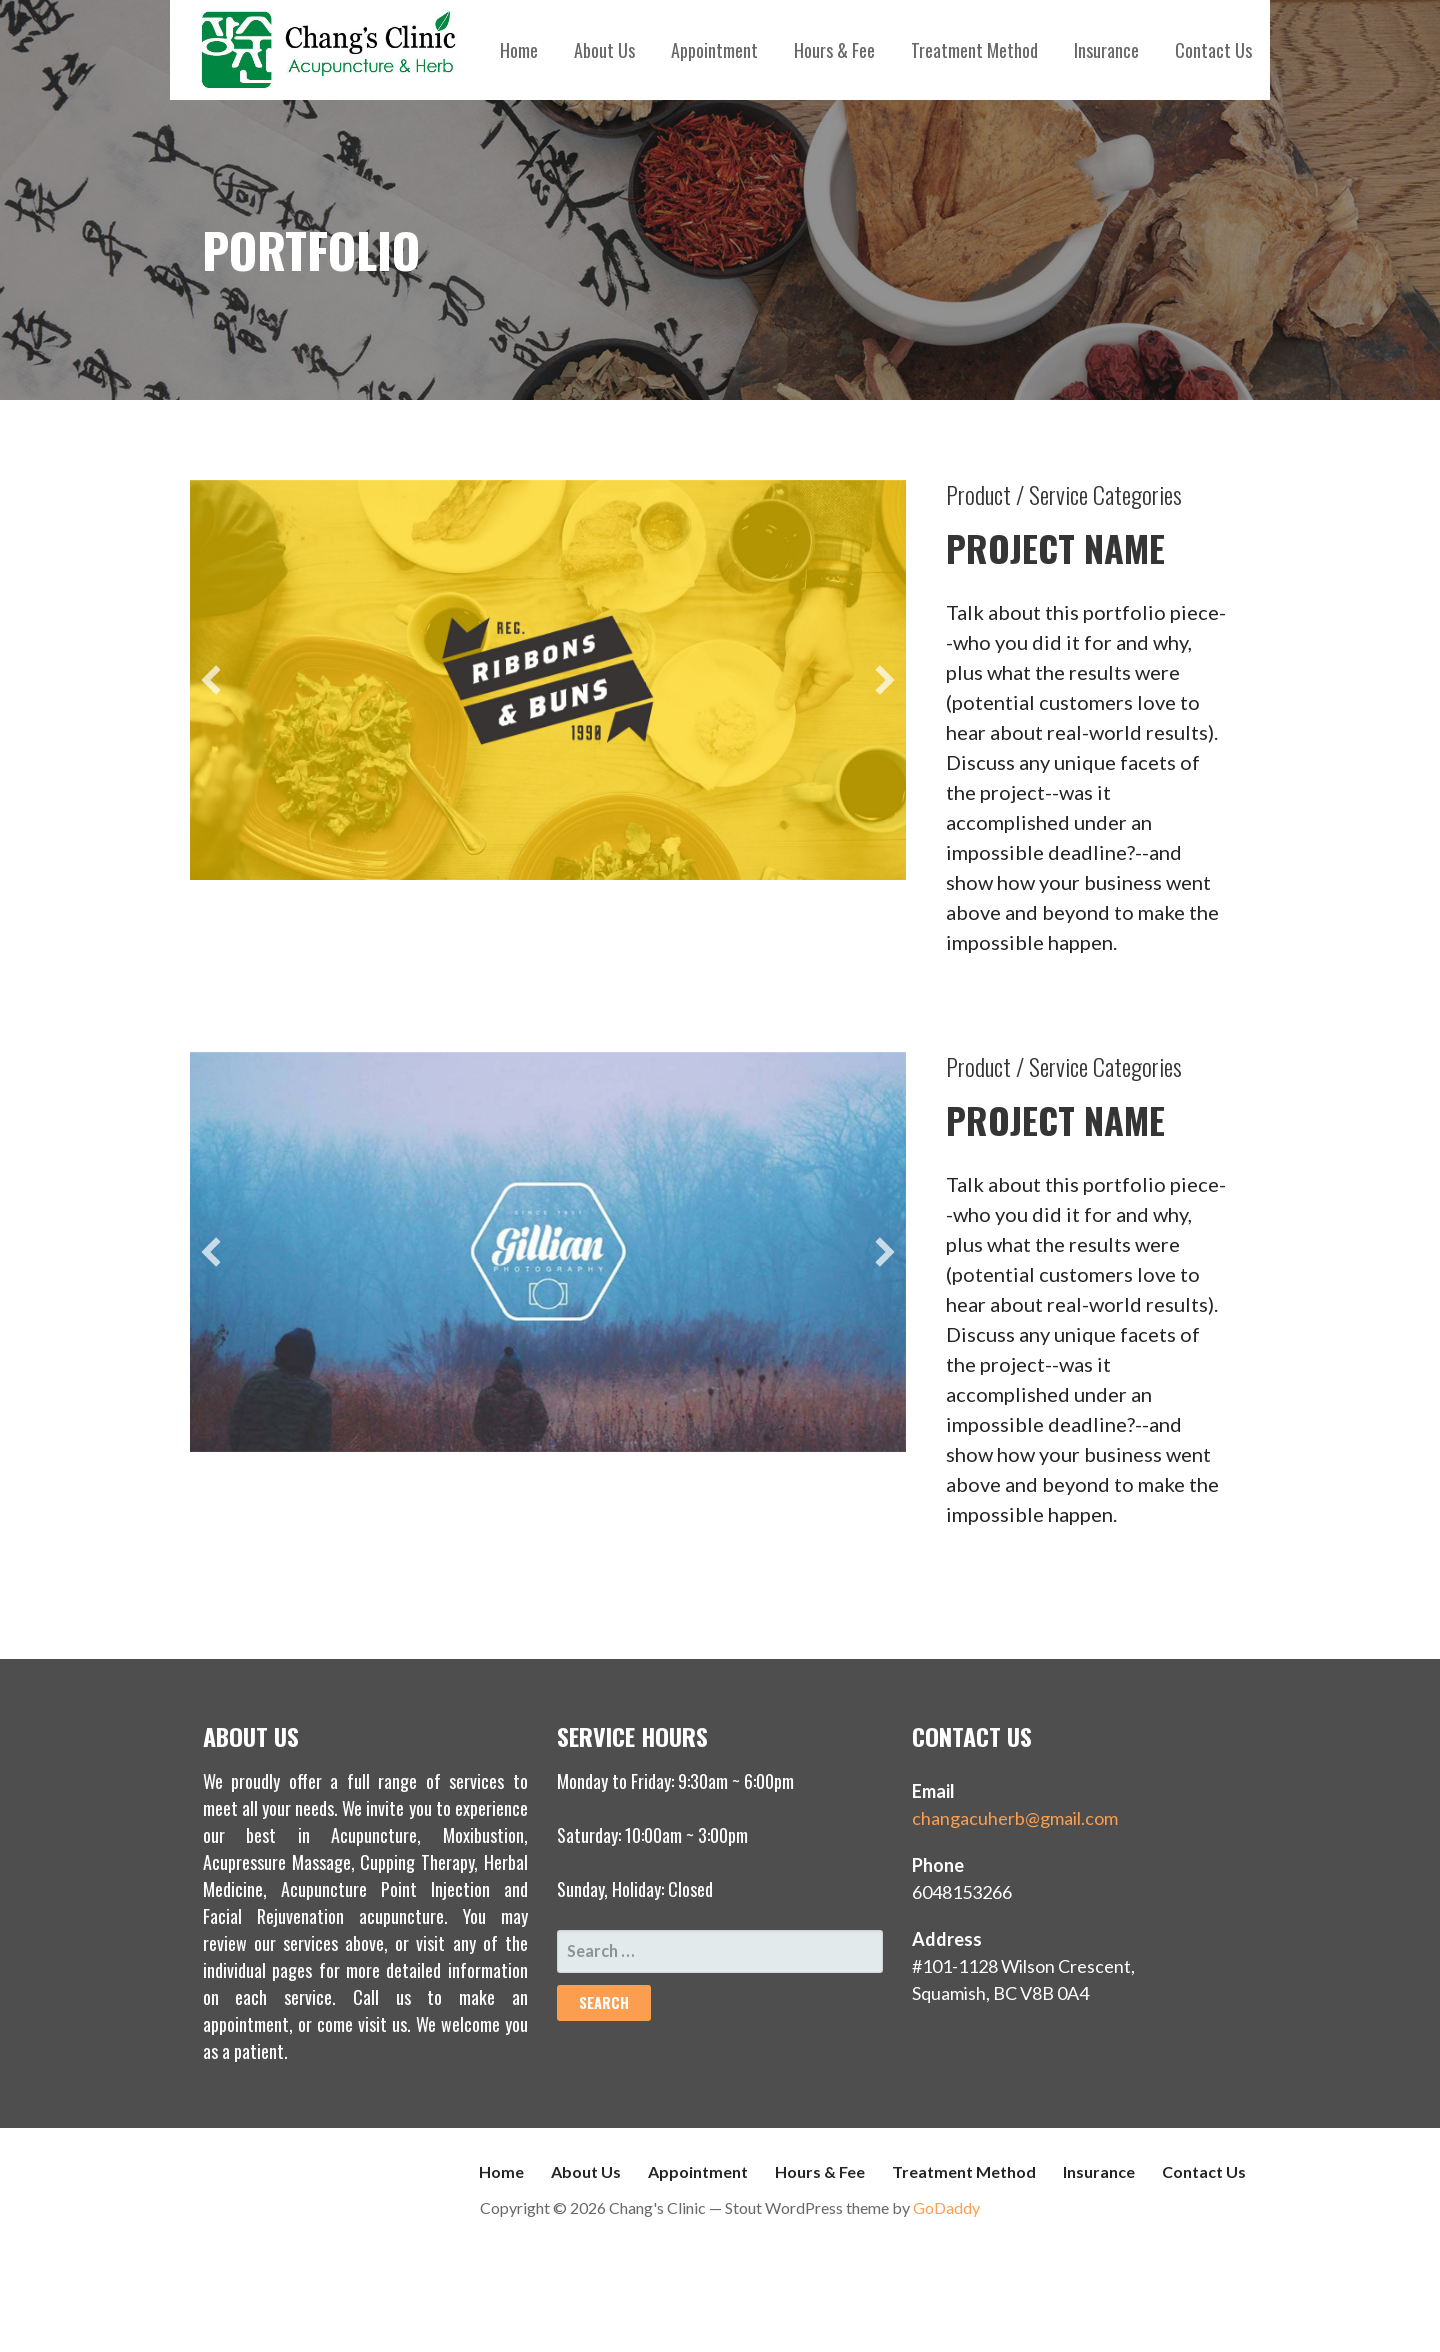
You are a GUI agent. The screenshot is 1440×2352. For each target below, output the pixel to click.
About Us (604, 50)
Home (519, 50)
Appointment (714, 50)
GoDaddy (946, 2207)
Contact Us (1213, 50)
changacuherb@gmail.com (1015, 1818)
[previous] (211, 680)
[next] (885, 680)
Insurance (1106, 50)
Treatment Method (974, 50)
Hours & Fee (834, 50)
